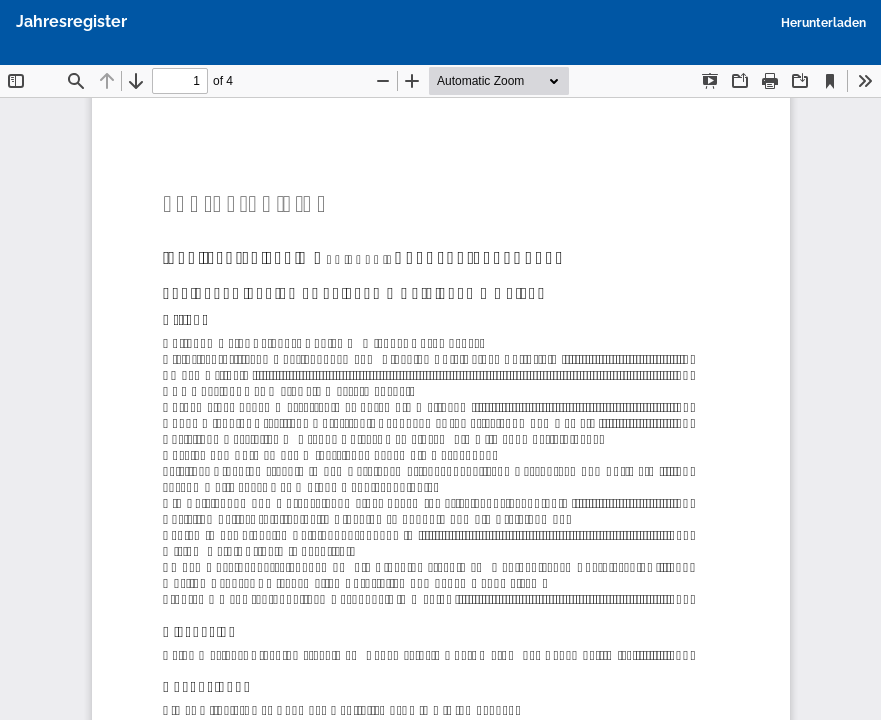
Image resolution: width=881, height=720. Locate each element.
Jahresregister (71, 21)
